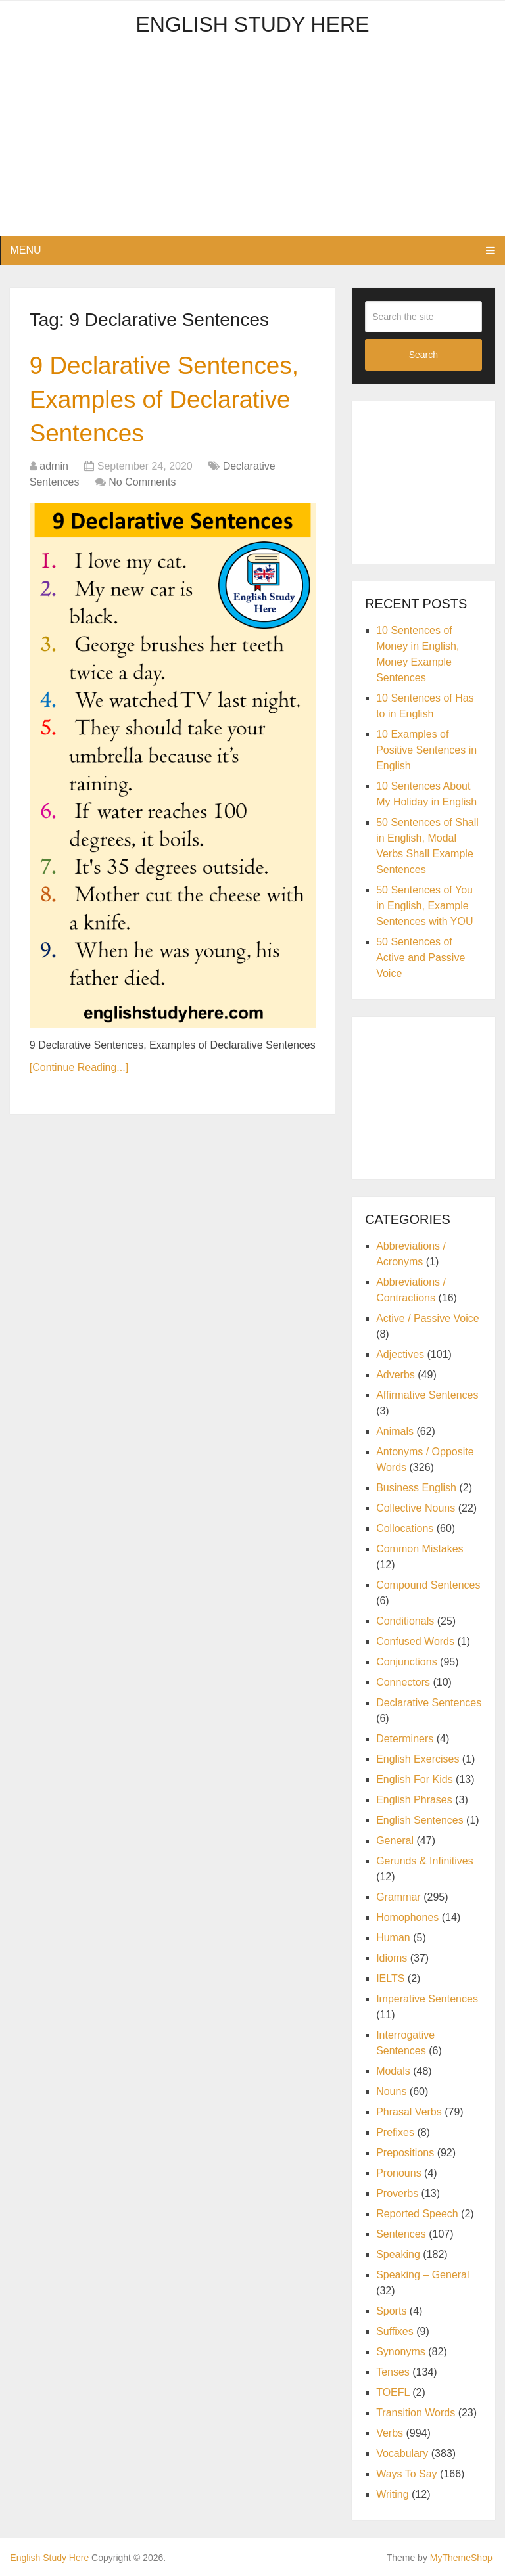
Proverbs (397, 2193)
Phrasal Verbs (409, 2111)
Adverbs (395, 1374)
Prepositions (405, 2152)
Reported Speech (417, 2213)
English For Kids (414, 1779)
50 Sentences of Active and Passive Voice (420, 957)
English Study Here (252, 24)
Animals (395, 1431)
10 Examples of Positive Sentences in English (426, 750)
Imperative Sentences (427, 1998)
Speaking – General (422, 2274)
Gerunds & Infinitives (424, 1860)
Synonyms (400, 2351)
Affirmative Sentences (427, 1395)
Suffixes (395, 2331)
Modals (393, 2071)
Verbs (389, 2433)
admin (53, 469)
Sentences (401, 2234)
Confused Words (415, 1641)
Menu (25, 250)
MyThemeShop (461, 2557)
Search (423, 355)
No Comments (142, 485)
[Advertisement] (252, 144)
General (395, 1840)
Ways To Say (406, 2473)
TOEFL (393, 2392)
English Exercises (417, 1759)
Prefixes (395, 2132)
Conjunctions (406, 1661)
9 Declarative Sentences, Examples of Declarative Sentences (168, 400)
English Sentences (420, 1820)
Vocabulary (402, 2453)
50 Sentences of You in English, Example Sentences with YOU (424, 905)
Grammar (398, 1897)
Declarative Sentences (428, 1702)
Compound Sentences (428, 1585)
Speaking (398, 2254)
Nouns (391, 2091)
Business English (416, 1487)
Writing (392, 2494)
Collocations (404, 1528)
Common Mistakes (419, 1548)
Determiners (404, 1738)
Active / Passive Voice (427, 1318)
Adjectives (400, 1354)
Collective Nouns (415, 1508)
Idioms (391, 1958)
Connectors (403, 1682)
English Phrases (414, 1799)
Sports (391, 2310)
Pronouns (398, 2173)
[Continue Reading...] (79, 1070)
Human (393, 1937)
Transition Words (415, 2412)
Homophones (407, 1917)
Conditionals (405, 1621)
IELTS (390, 1978)
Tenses (393, 2372)
